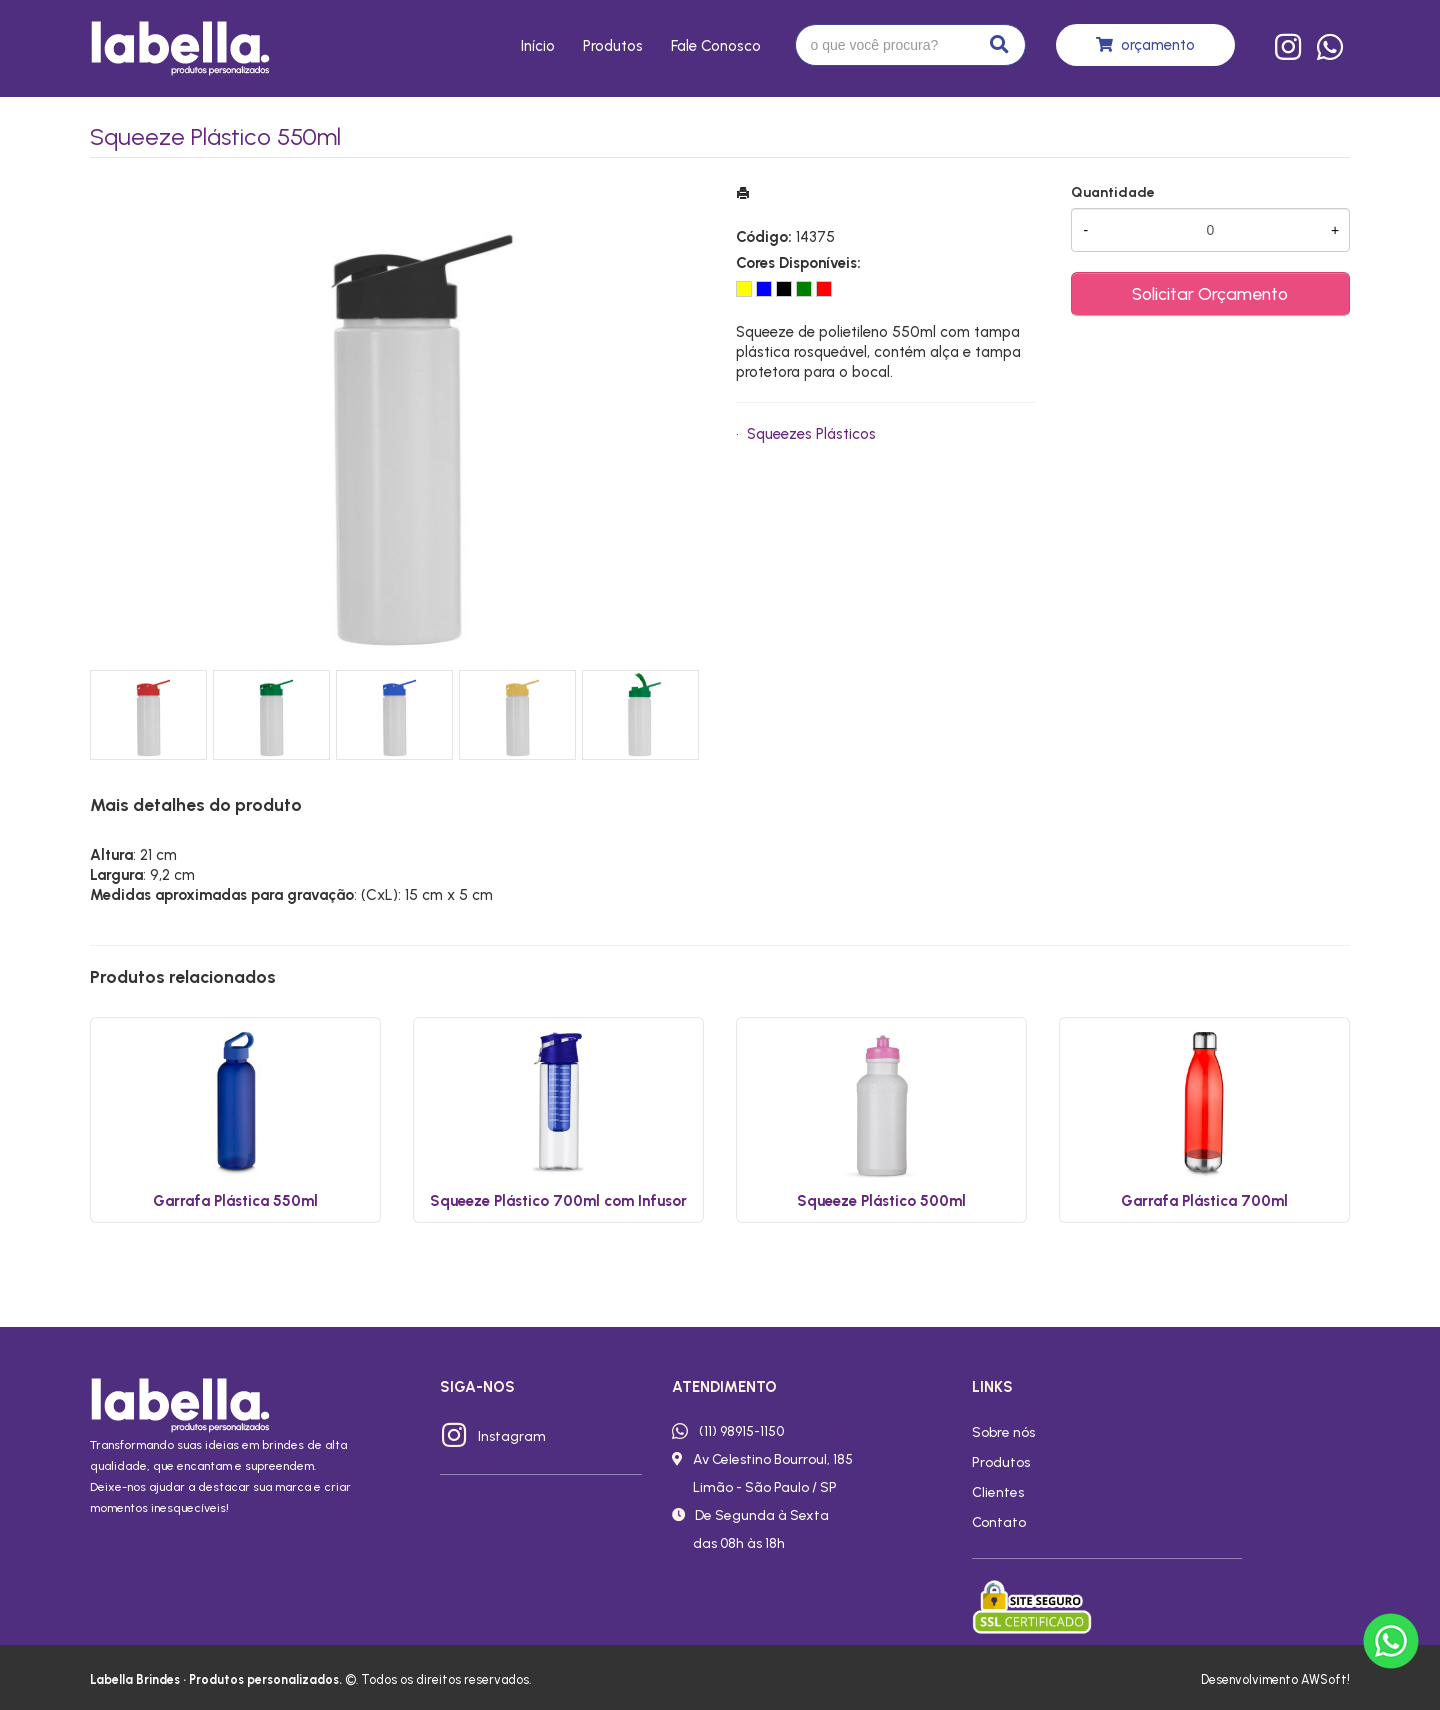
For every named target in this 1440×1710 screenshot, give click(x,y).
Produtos (613, 46)
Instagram (512, 1436)
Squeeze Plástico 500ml (881, 1201)
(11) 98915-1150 (741, 1431)
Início (538, 46)
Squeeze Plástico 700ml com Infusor (558, 1201)
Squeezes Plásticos (811, 434)
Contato (999, 1522)
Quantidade (1113, 192)
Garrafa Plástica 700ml (1204, 1201)
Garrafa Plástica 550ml (235, 1201)
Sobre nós (1003, 1432)
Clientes (998, 1492)
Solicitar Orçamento (1210, 293)
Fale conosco (716, 46)
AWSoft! (1325, 1679)
